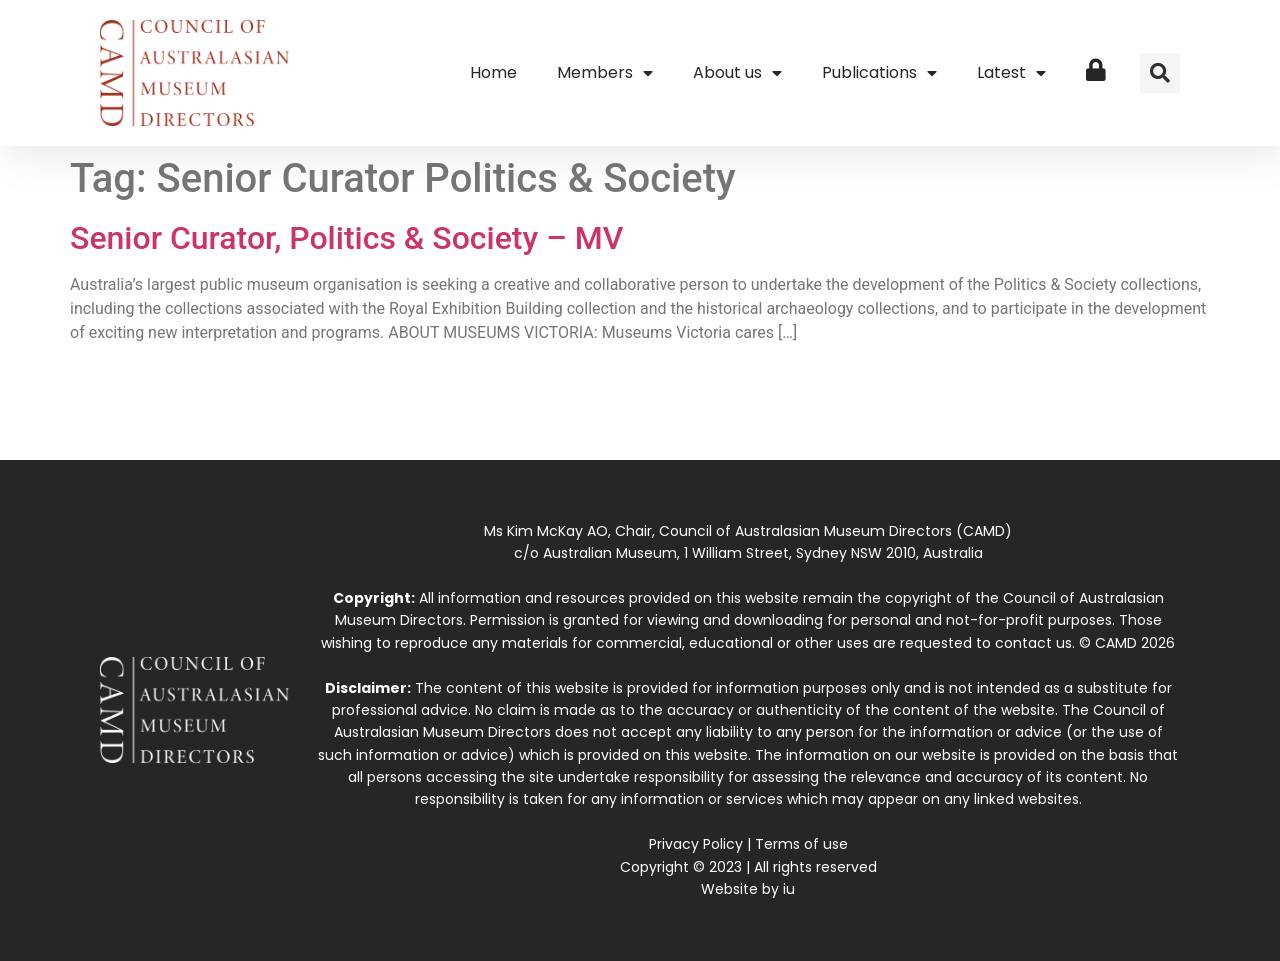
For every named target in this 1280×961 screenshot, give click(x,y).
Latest (1011, 73)
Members (605, 73)
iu (789, 889)
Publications (879, 73)
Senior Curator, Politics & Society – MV (346, 238)
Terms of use (801, 844)
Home (493, 72)
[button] (1160, 73)
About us (737, 73)
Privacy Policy (696, 844)
